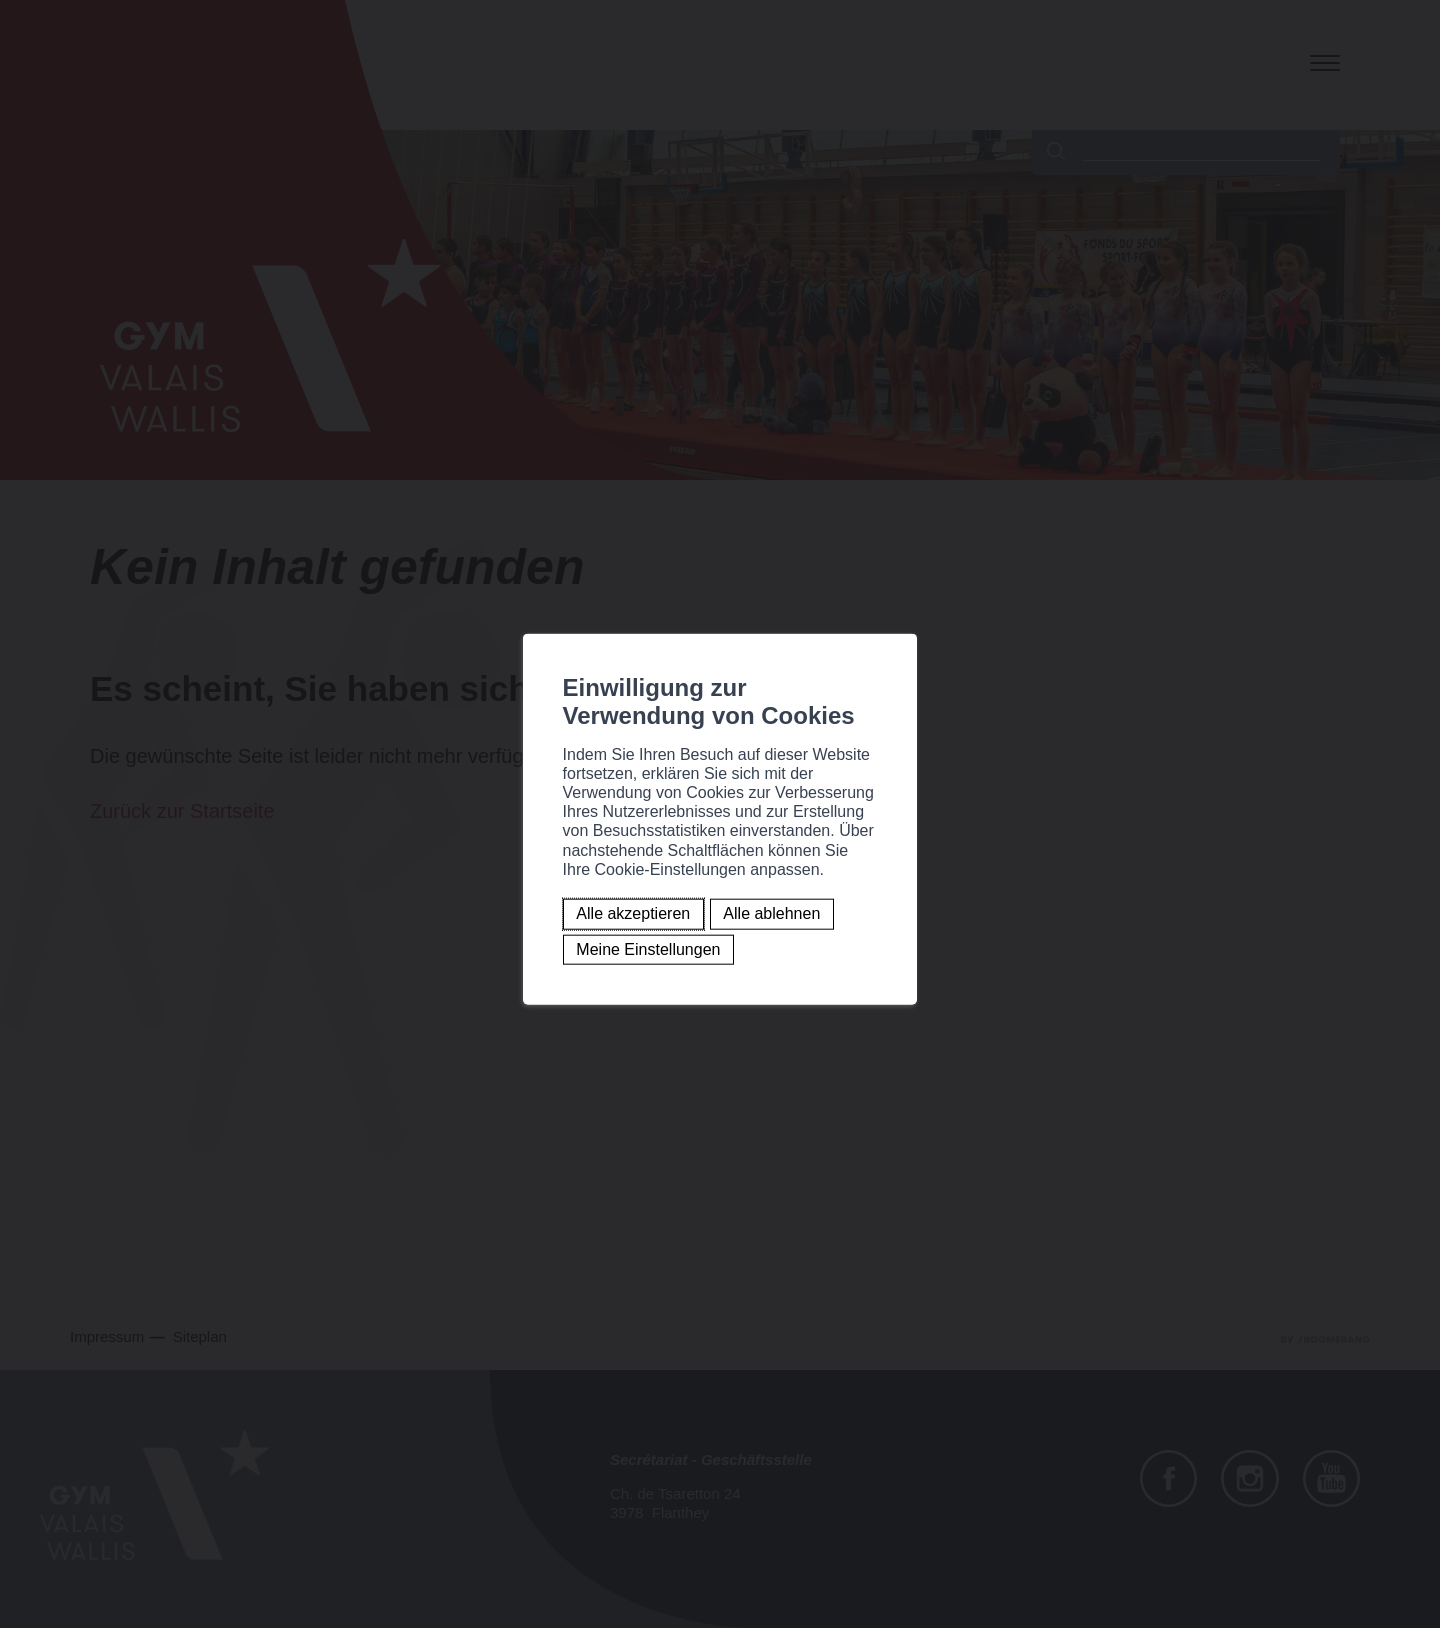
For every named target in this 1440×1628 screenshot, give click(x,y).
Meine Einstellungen (691, 873)
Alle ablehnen (537, 873)
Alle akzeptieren (399, 873)
